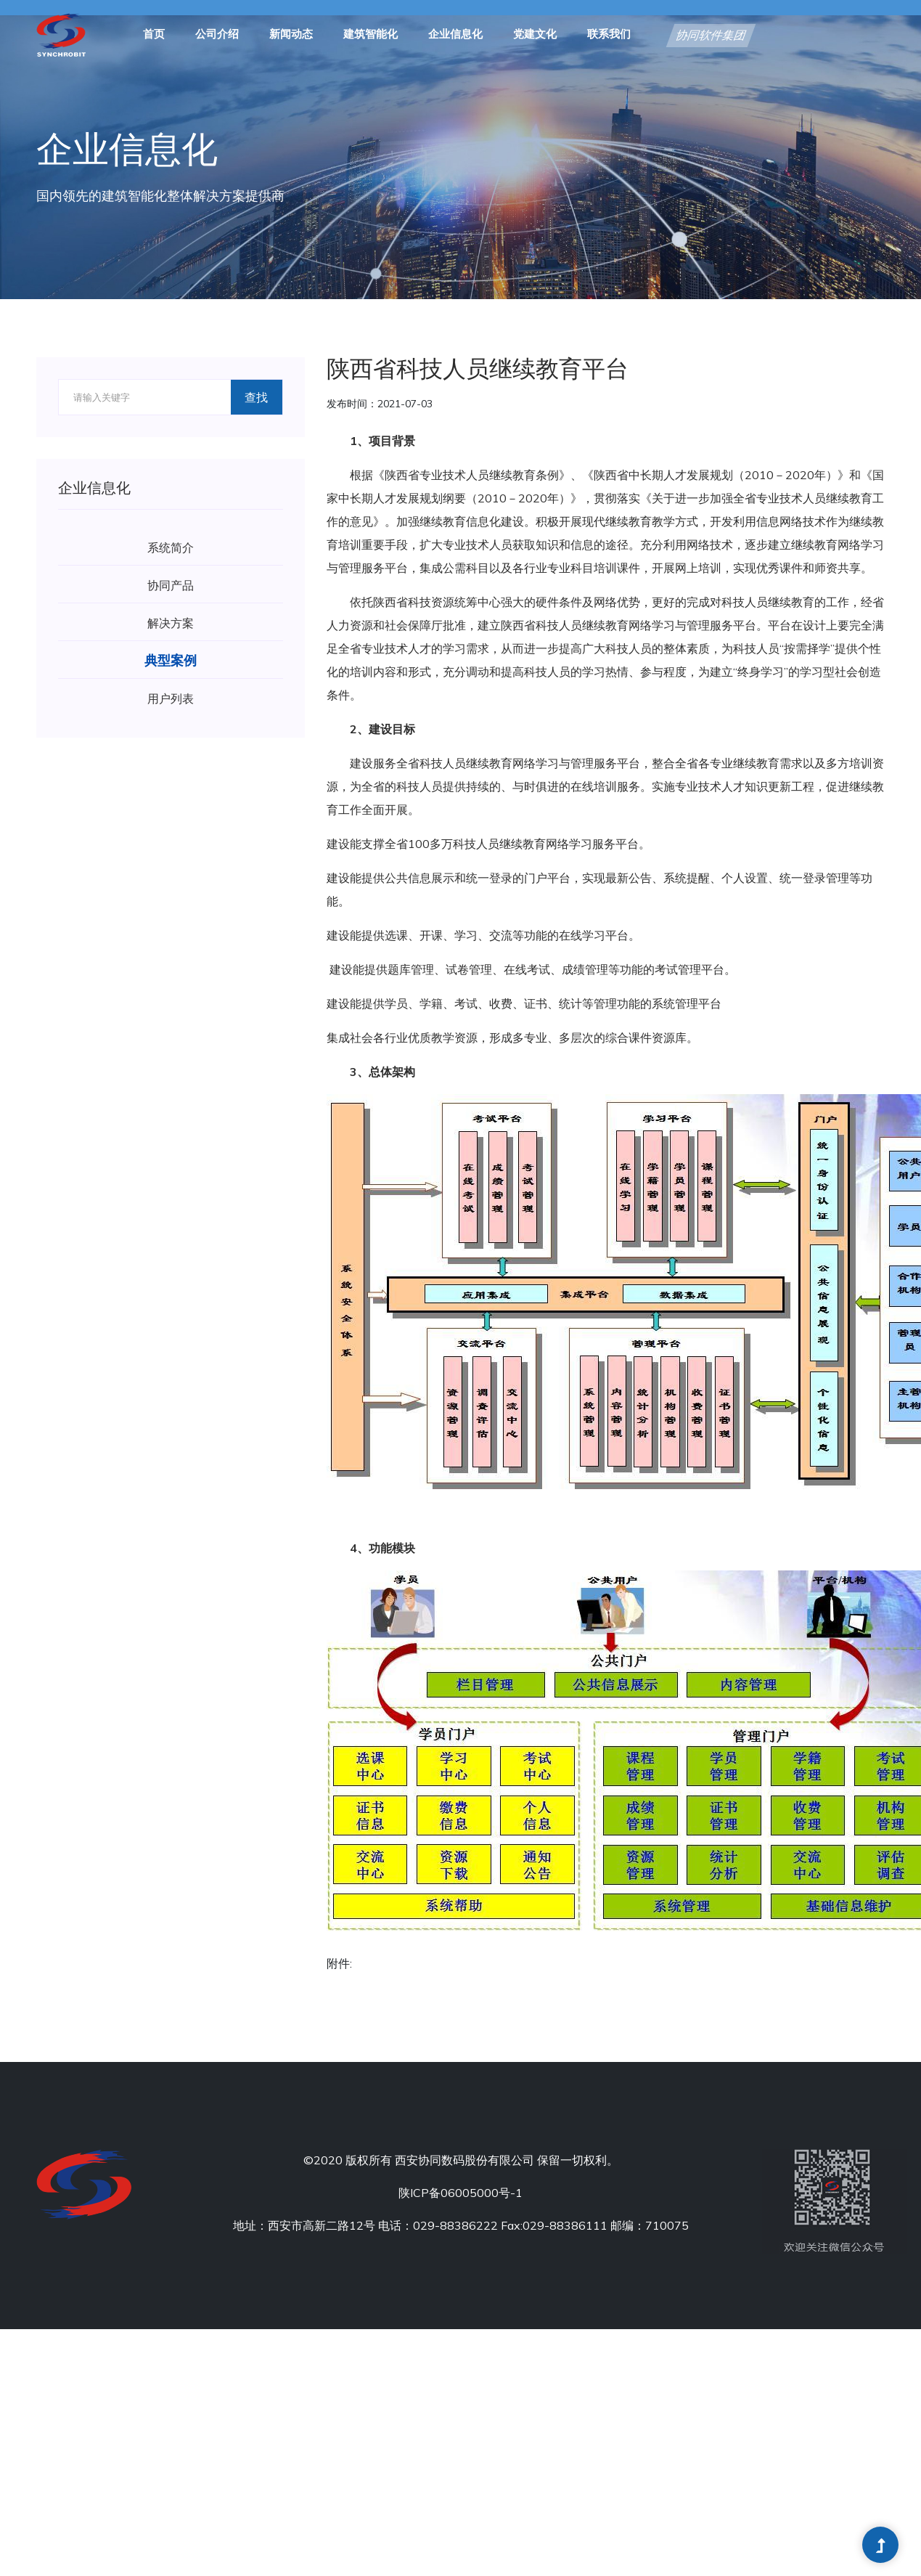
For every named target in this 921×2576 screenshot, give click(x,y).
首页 (154, 35)
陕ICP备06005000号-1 (460, 2192)
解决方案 (170, 623)
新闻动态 (291, 35)
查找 (256, 397)
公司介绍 (217, 35)
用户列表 (170, 698)
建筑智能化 (370, 35)
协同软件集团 (711, 36)
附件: (339, 1963)
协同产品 (170, 585)
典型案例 (170, 660)
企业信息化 (455, 35)
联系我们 (609, 35)
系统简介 (170, 547)
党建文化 (535, 35)
